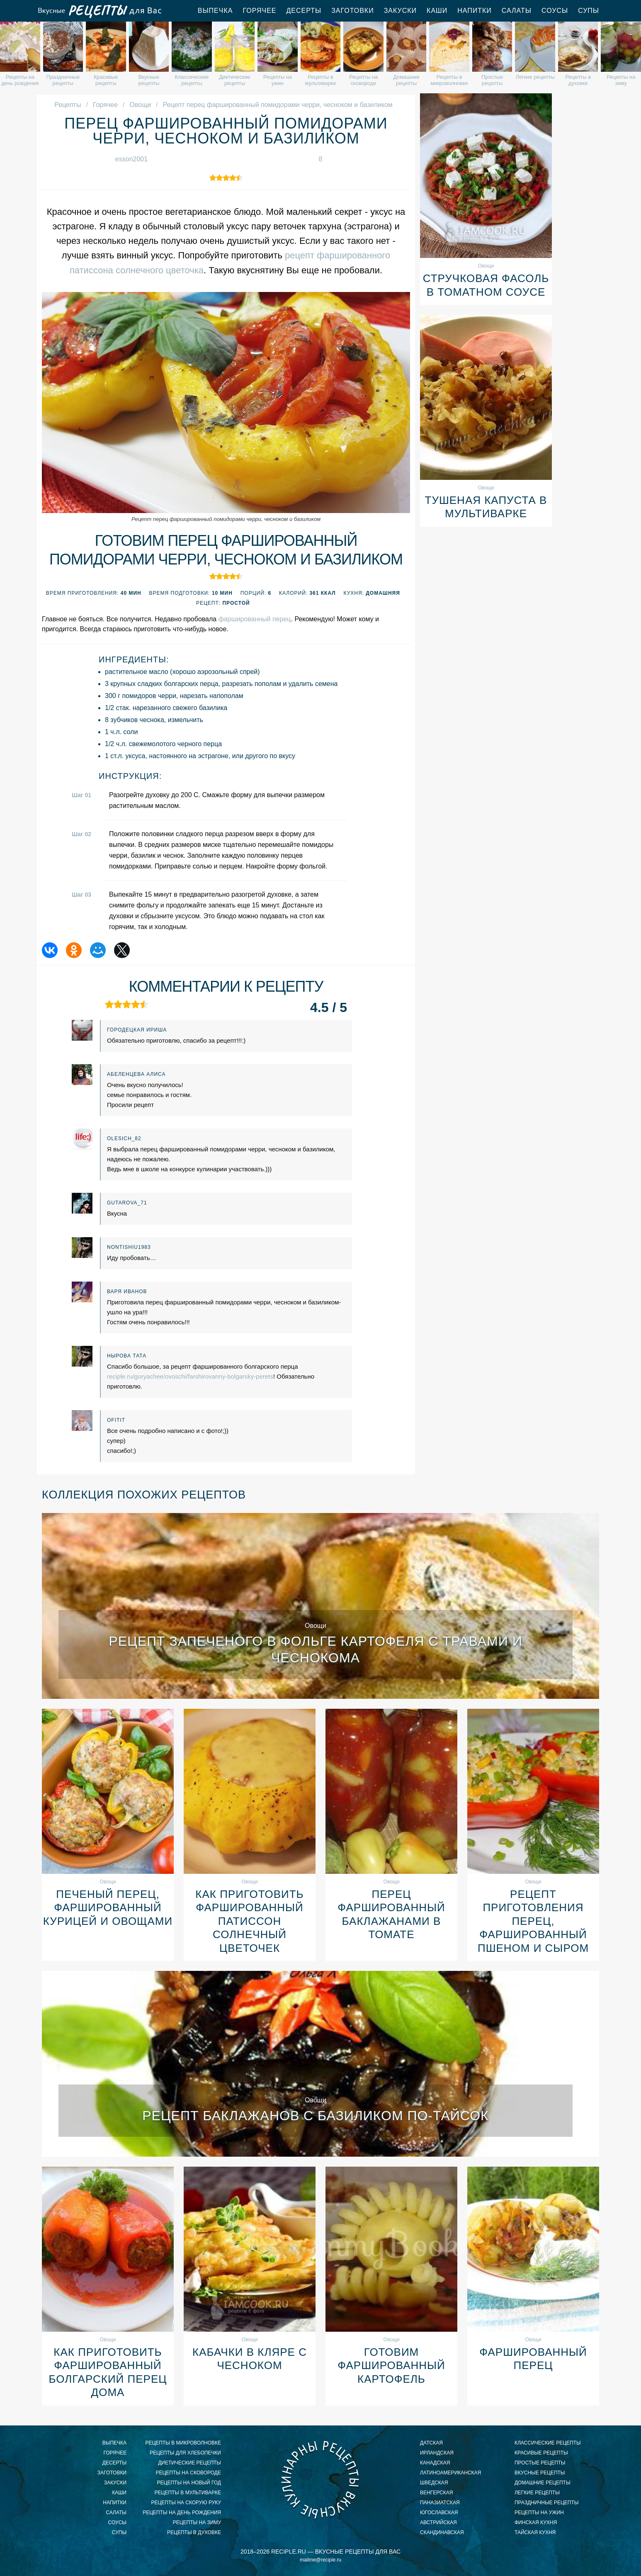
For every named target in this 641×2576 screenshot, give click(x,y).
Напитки (474, 10)
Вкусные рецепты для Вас (99, 11)
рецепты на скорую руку (186, 2502)
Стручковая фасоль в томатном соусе (486, 285)
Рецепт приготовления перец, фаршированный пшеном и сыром (533, 1921)
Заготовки (352, 10)
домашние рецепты (543, 2483)
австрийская (438, 2522)
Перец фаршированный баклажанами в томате (391, 1914)
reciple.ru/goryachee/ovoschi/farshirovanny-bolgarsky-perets (190, 1376)
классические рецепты (548, 2443)
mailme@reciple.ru (320, 2560)
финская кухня (536, 2522)
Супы (588, 10)
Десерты (304, 10)
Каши (437, 10)
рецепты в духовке (194, 2532)
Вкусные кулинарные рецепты (320, 2479)
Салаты (517, 10)
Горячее (259, 10)
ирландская (437, 2453)
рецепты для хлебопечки (185, 2453)
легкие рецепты (537, 2493)
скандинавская (442, 2532)
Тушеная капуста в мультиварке (486, 507)
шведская (434, 2483)
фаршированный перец (255, 619)
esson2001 (131, 159)
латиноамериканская (450, 2473)
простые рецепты (540, 2463)
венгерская (436, 2493)
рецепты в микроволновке (183, 2443)
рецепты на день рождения (182, 2512)
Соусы (554, 10)
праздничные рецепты (546, 2502)
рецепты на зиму (197, 2522)
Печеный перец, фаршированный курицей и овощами (107, 1907)
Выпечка (215, 10)
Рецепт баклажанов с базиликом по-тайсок (315, 2115)
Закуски (400, 10)
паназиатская (440, 2502)
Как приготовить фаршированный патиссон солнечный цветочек (249, 1921)
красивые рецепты (541, 2453)
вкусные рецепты (540, 2473)
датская (431, 2443)
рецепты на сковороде (188, 2473)
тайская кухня (535, 2532)
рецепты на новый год (189, 2483)
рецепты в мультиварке (188, 2493)
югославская (439, 2512)
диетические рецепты (189, 2463)
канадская (435, 2463)
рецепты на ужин (539, 2512)
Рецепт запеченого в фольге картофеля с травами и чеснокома (315, 1649)
